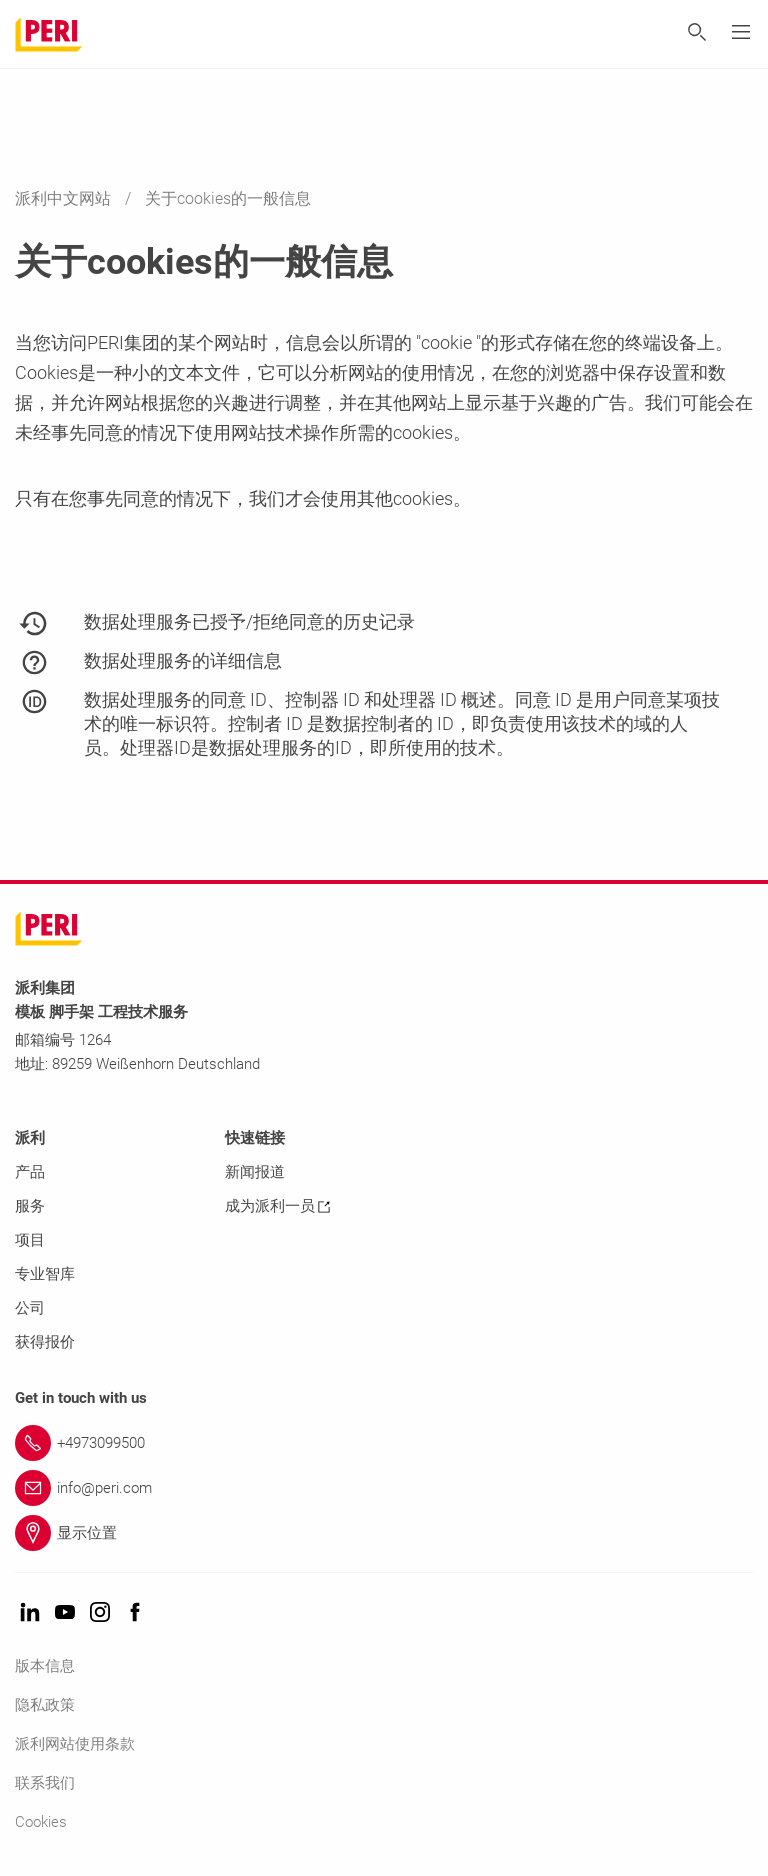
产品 (30, 1172)
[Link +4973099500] (384, 1443)
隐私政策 (45, 1705)
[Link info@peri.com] (384, 1488)
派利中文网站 (65, 198)
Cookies (41, 1822)
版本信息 (45, 1666)
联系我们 (45, 1783)
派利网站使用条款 (75, 1744)
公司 (30, 1308)
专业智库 (45, 1274)
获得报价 (45, 1342)
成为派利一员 (277, 1206)
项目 (30, 1240)
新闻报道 (255, 1172)
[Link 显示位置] (384, 1533)
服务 (30, 1206)
